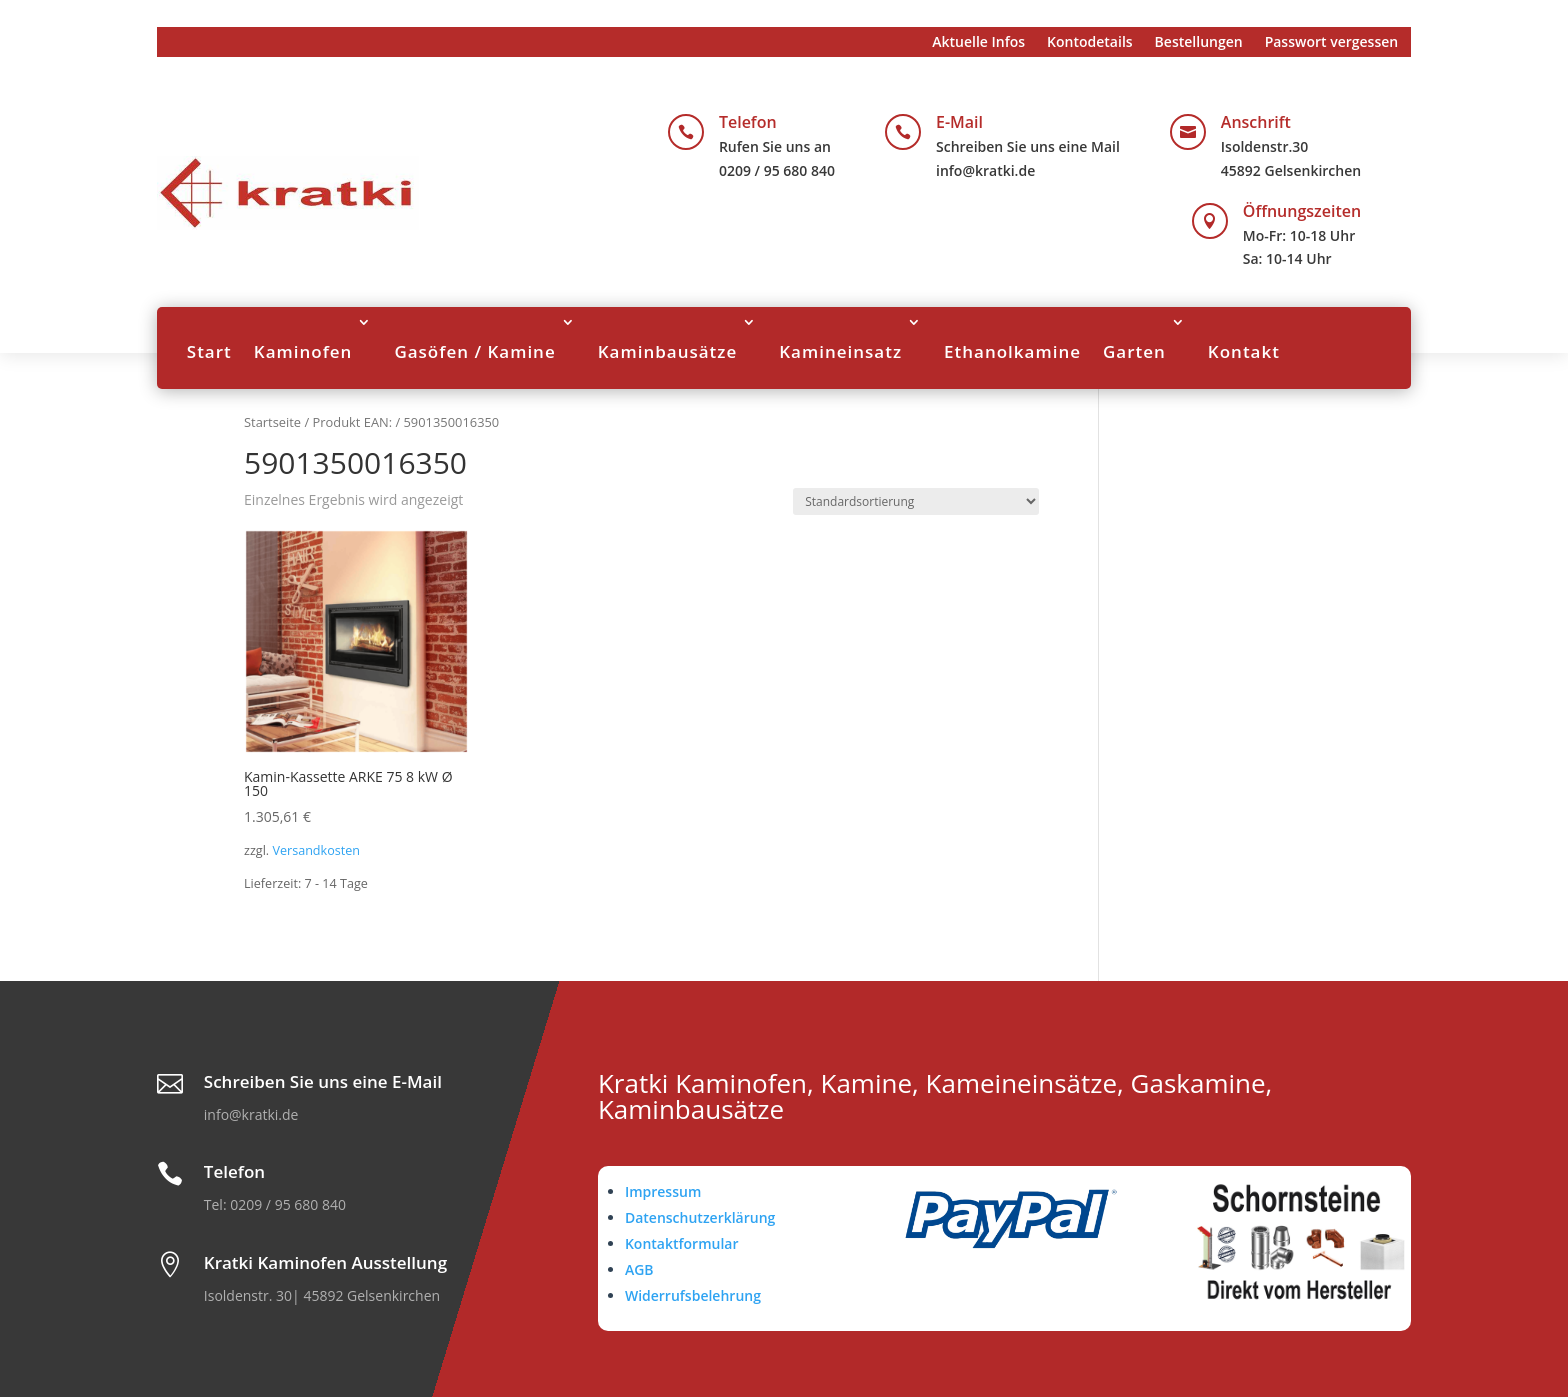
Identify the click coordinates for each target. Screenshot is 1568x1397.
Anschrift (1256, 122)
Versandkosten (316, 850)
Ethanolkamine (1012, 351)
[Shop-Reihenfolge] (916, 501)
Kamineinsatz (840, 351)
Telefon (748, 122)
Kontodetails (1090, 43)
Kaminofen (303, 351)
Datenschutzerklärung (700, 1217)
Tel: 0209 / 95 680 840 (275, 1204)
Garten (1134, 351)
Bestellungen (1199, 43)
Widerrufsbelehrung (693, 1295)
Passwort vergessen (1332, 43)
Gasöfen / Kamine (474, 351)
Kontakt (1244, 351)
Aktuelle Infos (978, 43)
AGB (639, 1269)
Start (209, 351)
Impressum (663, 1191)
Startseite (272, 422)
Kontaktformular (682, 1243)
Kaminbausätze (668, 351)
